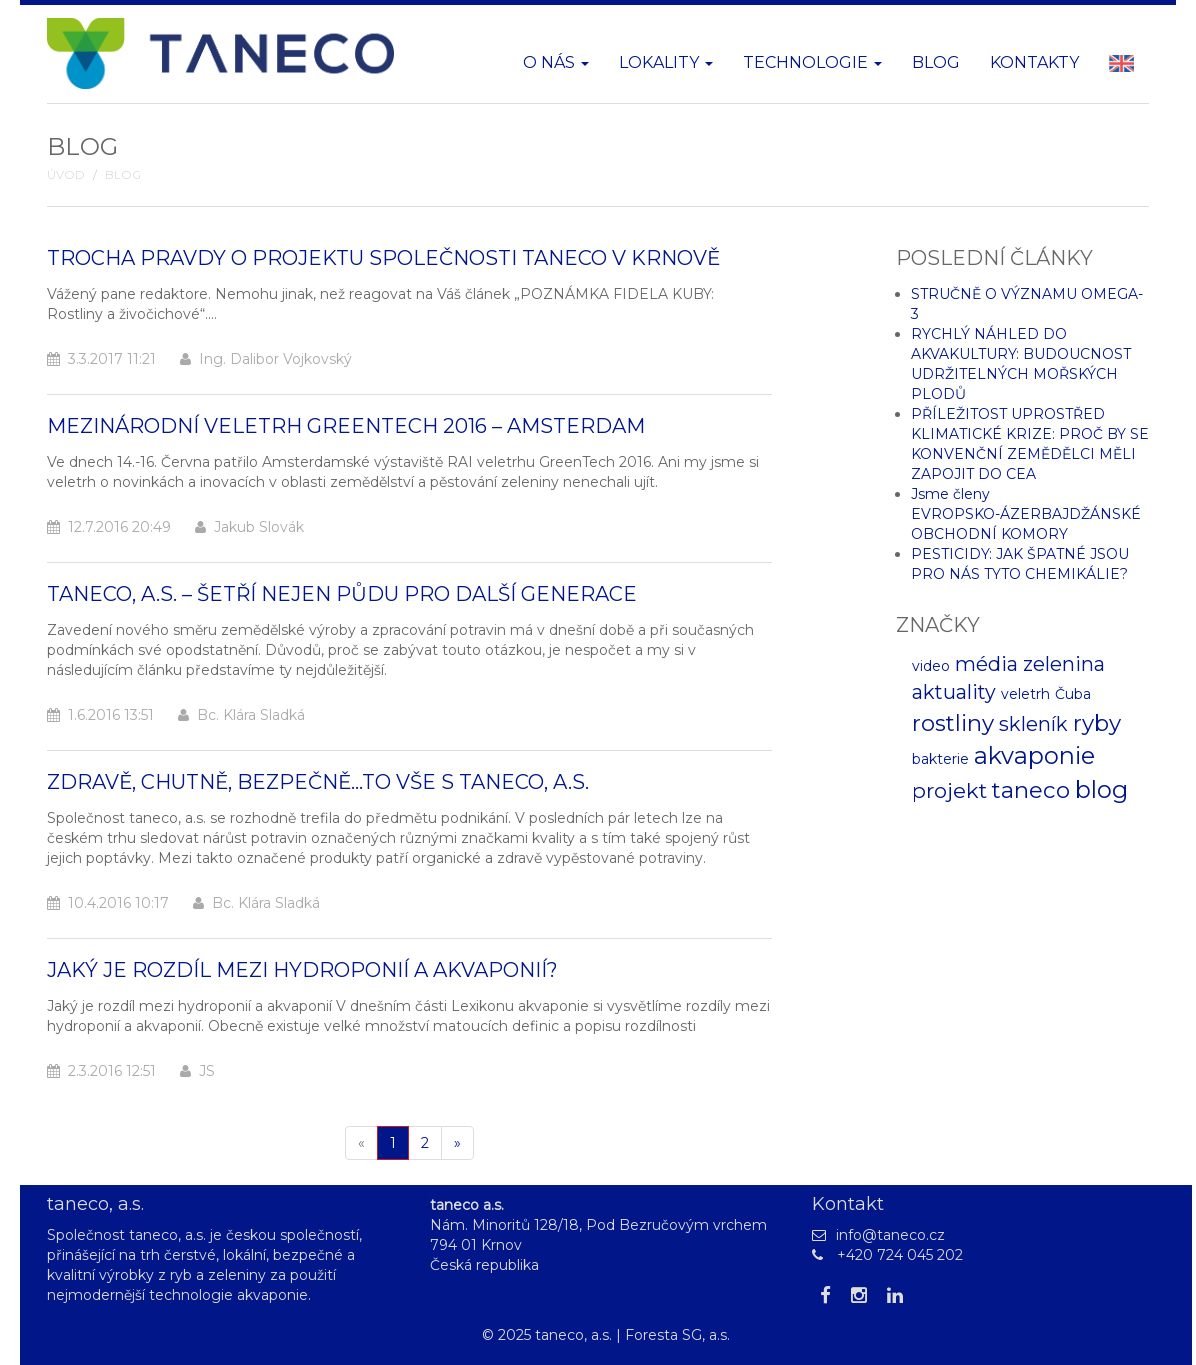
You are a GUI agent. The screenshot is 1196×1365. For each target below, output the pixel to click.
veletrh (1025, 694)
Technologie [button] (812, 62)
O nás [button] (556, 62)
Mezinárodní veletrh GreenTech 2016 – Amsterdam (346, 426)
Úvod (66, 175)
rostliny (953, 723)
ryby (1097, 723)
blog (1101, 789)
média (986, 664)
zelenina (1064, 664)
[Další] (457, 1143)
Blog (936, 62)
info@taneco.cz (890, 1235)
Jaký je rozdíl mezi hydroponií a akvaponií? (302, 970)
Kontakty (1034, 62)
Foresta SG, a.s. (677, 1335)
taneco (1031, 790)
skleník (1033, 724)
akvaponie (1034, 755)
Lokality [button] (666, 62)
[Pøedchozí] (361, 1143)
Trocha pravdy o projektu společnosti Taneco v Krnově (383, 258)
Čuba (1073, 694)
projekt (949, 790)
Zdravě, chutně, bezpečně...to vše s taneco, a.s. (318, 782)
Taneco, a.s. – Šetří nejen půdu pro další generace (342, 594)
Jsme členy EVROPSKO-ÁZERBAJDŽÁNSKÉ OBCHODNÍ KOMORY (1026, 514)
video (931, 666)
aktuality (954, 692)
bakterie (940, 759)
